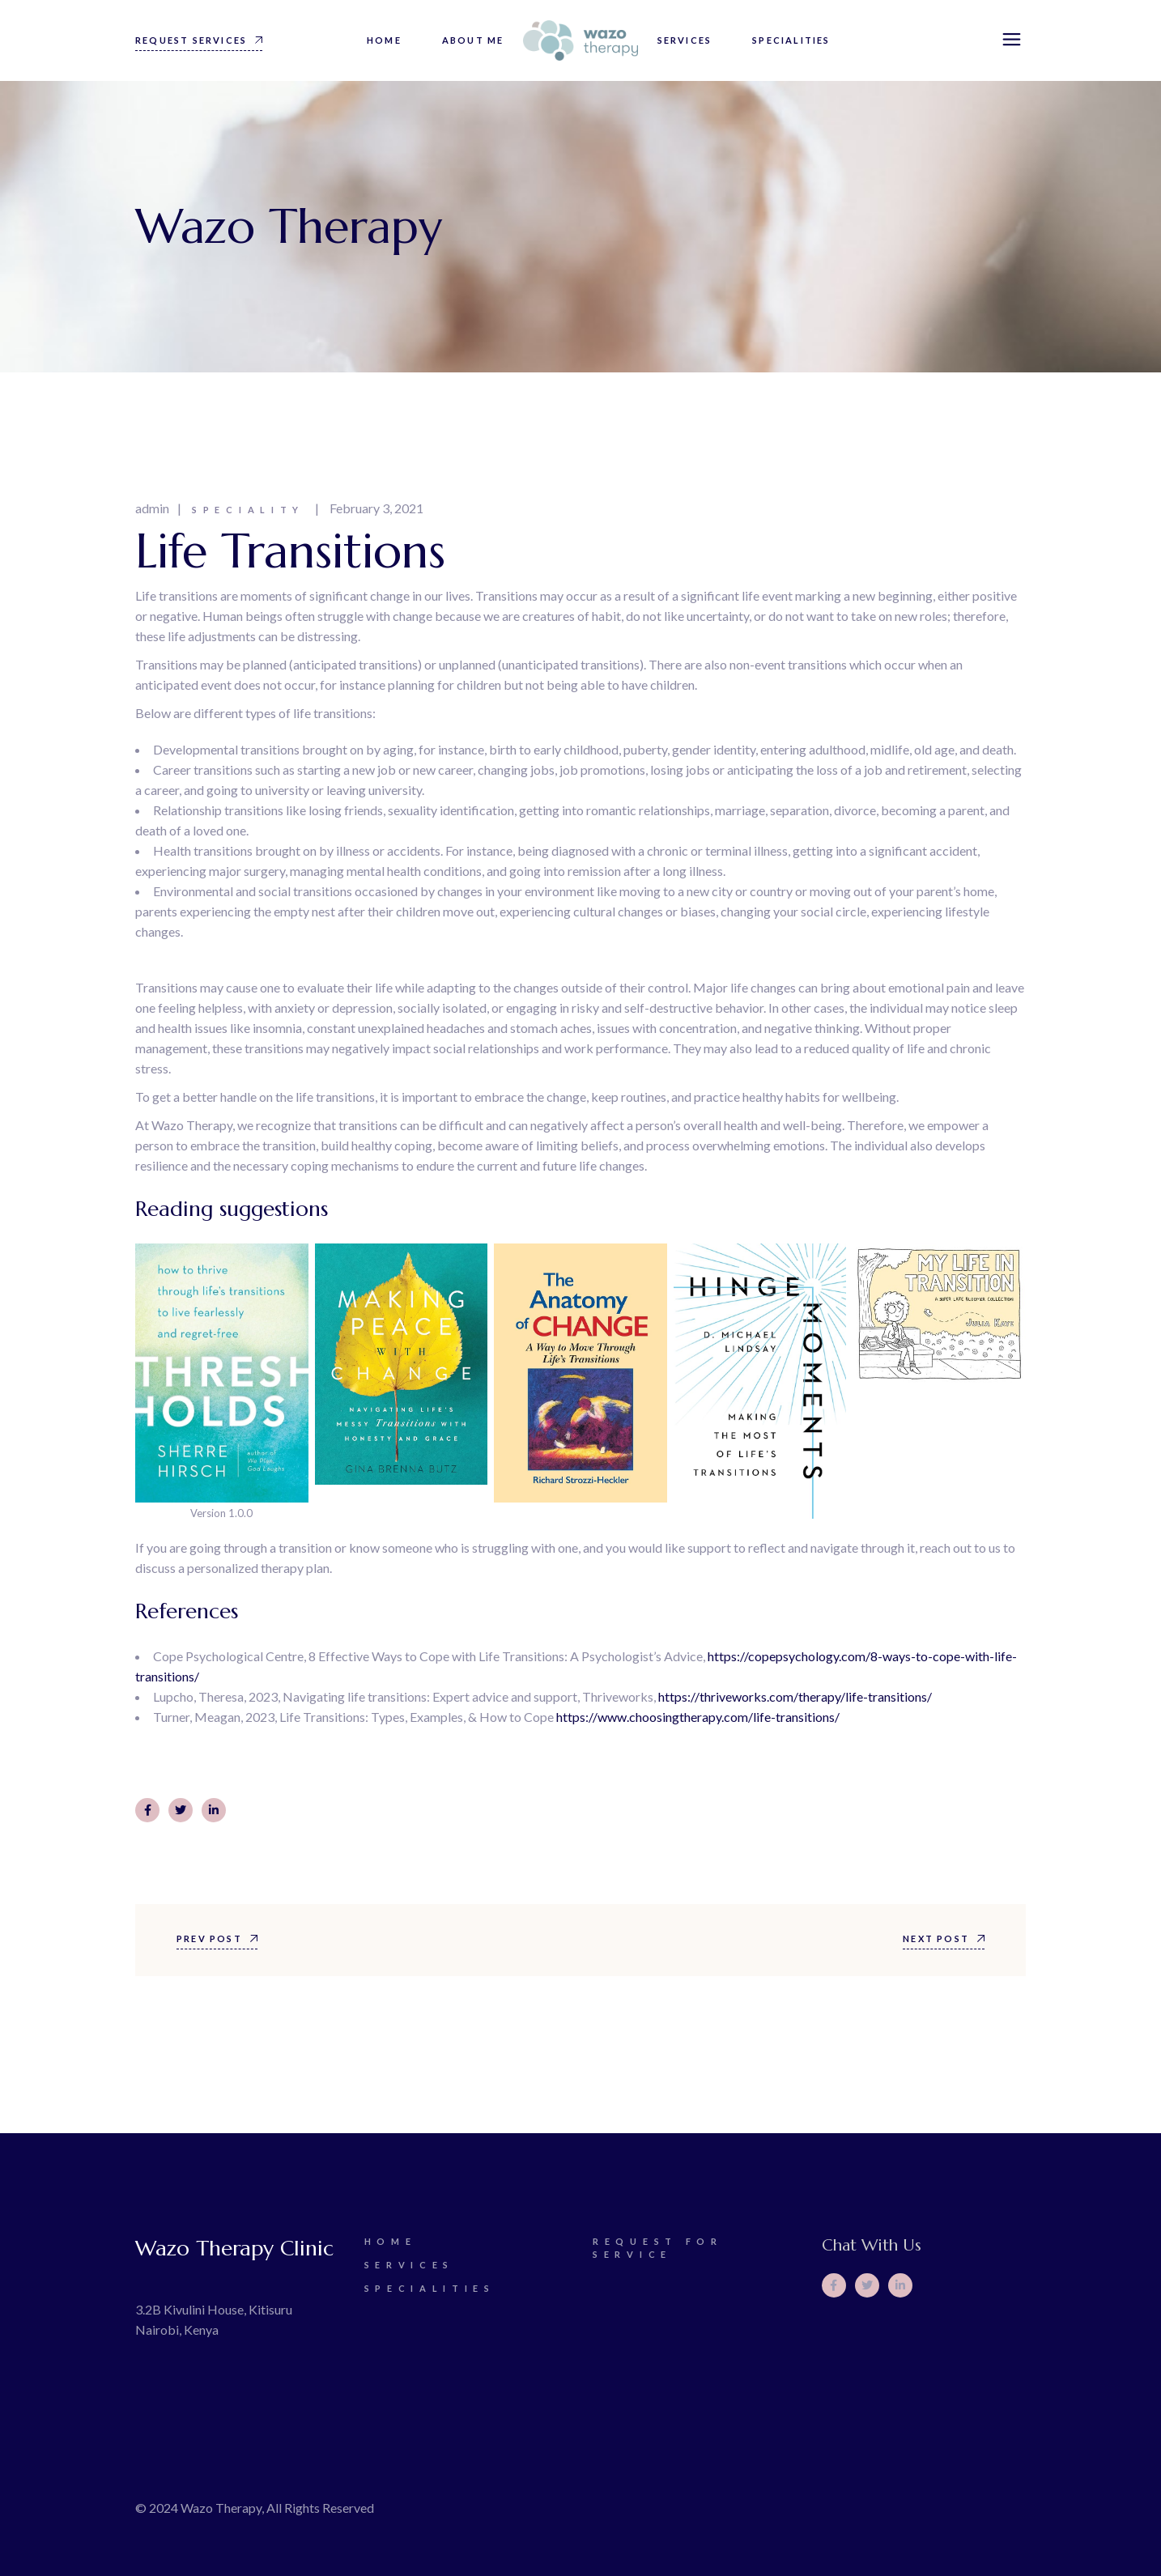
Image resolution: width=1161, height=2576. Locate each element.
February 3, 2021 (376, 508)
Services (409, 2264)
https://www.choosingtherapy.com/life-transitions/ (698, 1716)
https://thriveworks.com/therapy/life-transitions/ (795, 1696)
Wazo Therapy (221, 2507)
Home (390, 2241)
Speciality (248, 509)
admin (152, 508)
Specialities (429, 2288)
